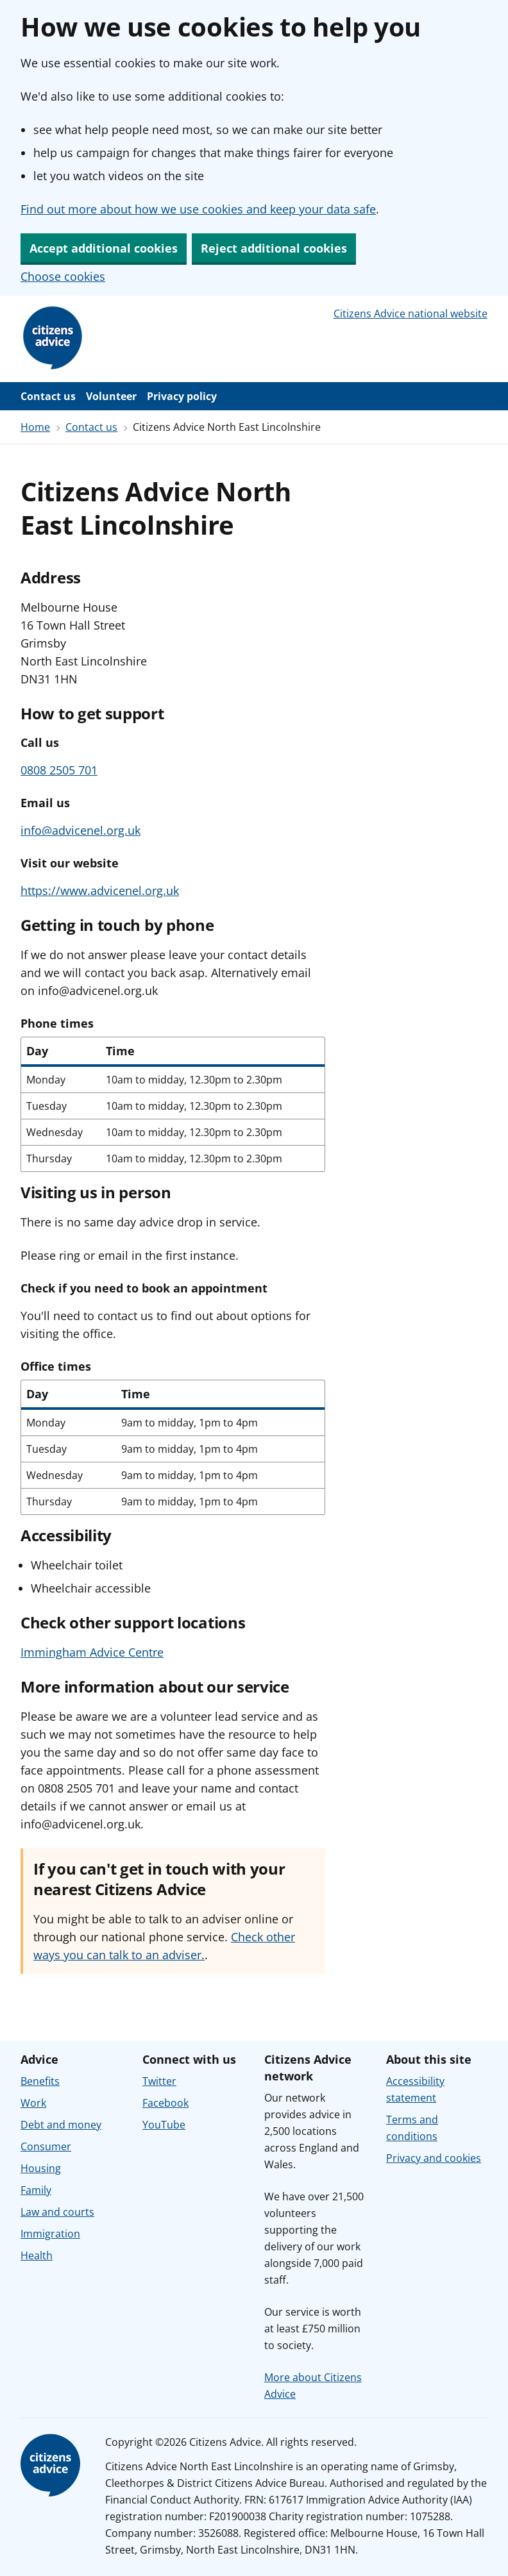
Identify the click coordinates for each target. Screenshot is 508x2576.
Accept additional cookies (104, 248)
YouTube (163, 2125)
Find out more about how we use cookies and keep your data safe (198, 209)
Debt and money (61, 2125)
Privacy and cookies (433, 2158)
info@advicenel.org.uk (80, 830)
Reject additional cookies (274, 248)
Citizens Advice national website (410, 313)
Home (35, 427)
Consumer (46, 2146)
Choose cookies (63, 276)
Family (36, 2190)
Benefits (40, 2081)
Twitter (159, 2081)
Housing (41, 2168)
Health (37, 2255)
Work (33, 2103)
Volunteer (111, 396)
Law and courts (57, 2212)
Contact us (48, 396)
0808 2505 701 (59, 770)
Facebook (165, 2103)
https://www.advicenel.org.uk (100, 890)
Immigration (50, 2234)
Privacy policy (182, 396)
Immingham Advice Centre (92, 1652)
